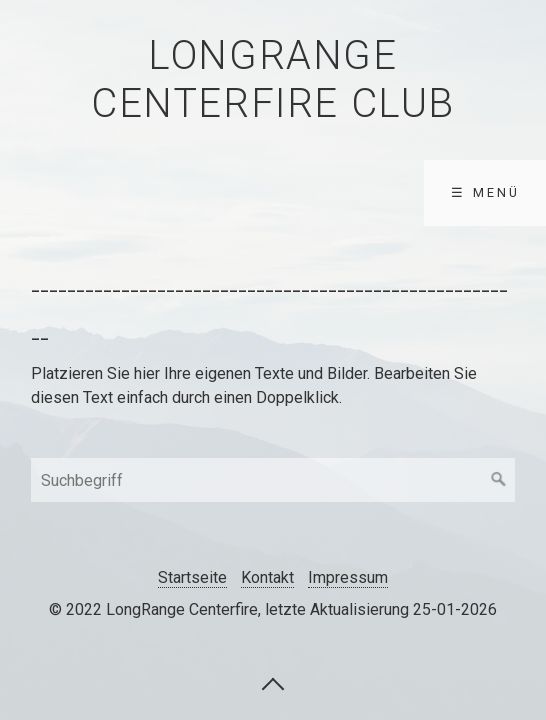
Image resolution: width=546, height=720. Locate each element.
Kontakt (267, 577)
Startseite (192, 577)
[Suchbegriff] (272, 480)
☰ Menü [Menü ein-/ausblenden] (485, 192)
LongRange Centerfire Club (273, 79)
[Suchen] (499, 480)
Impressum (348, 577)
